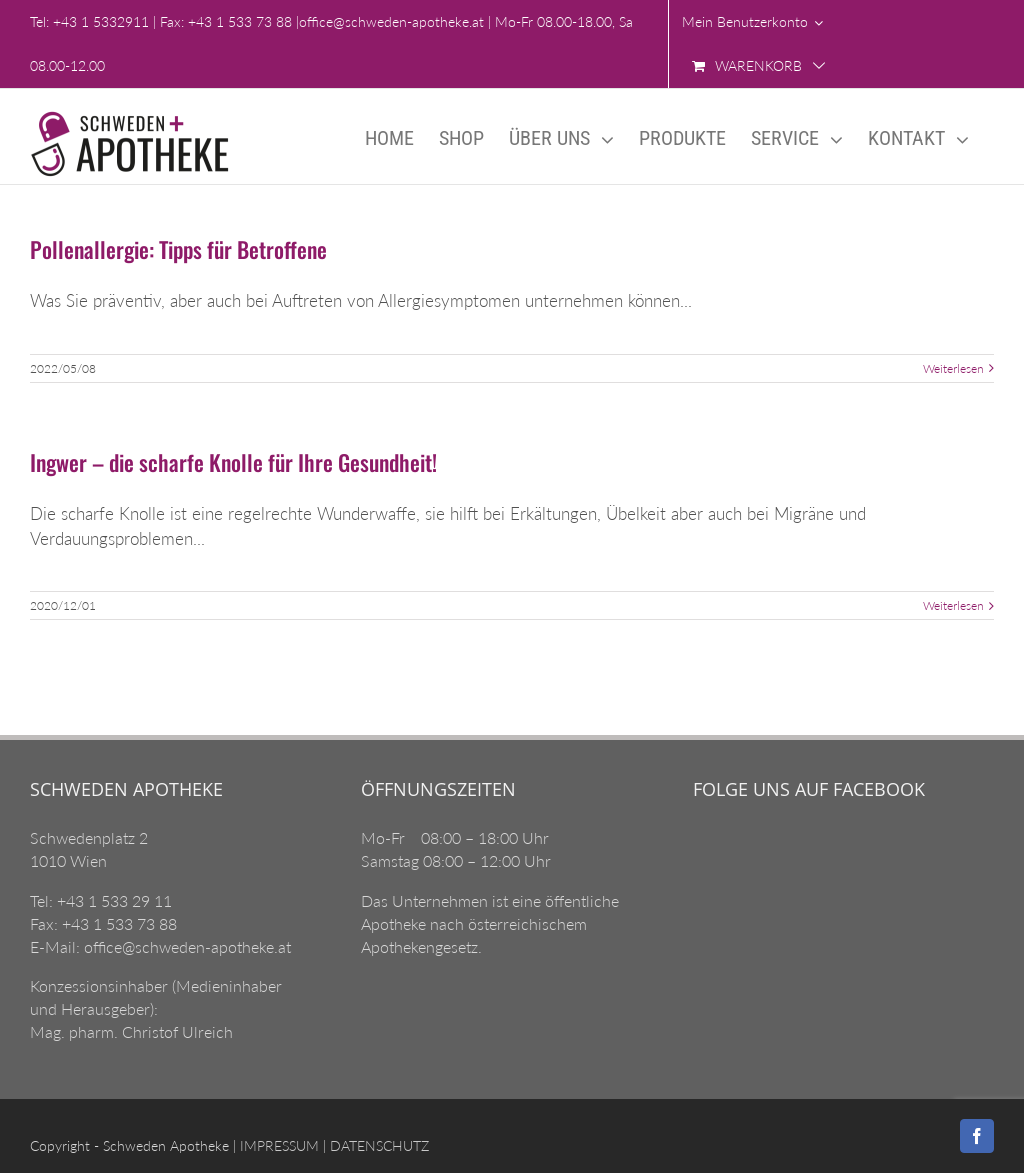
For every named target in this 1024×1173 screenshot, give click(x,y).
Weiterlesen (953, 368)
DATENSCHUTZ (377, 1145)
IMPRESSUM (277, 1145)
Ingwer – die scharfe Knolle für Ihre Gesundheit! (233, 462)
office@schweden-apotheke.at (391, 21)
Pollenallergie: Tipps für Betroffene (178, 249)
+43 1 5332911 (101, 21)
